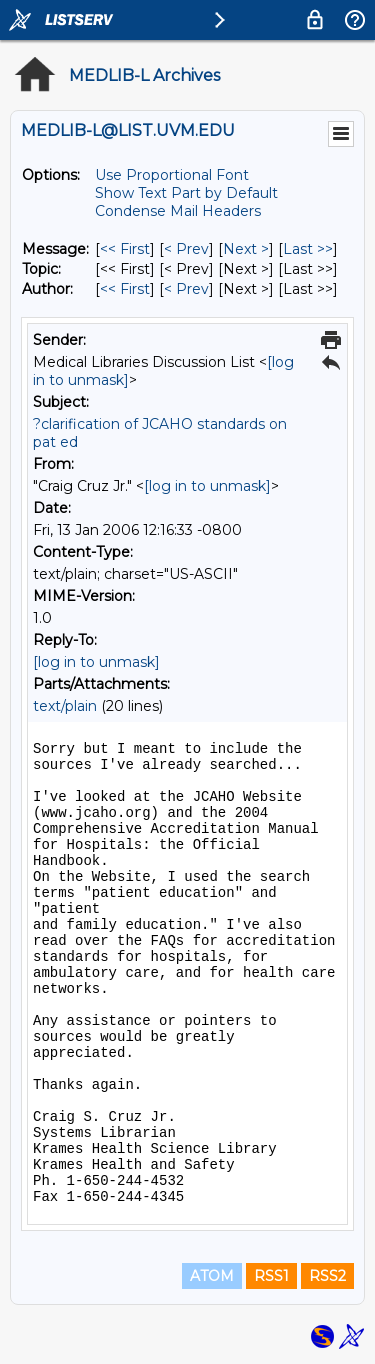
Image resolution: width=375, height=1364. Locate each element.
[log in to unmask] (207, 486)
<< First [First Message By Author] (125, 289)
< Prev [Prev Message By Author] (186, 289)
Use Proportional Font (172, 175)
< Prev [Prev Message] (186, 249)
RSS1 (271, 1276)
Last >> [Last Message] (308, 249)
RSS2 (327, 1276)
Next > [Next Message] (246, 249)
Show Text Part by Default (186, 193)
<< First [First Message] (125, 249)
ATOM (212, 1276)
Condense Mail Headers (178, 211)
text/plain (65, 706)
